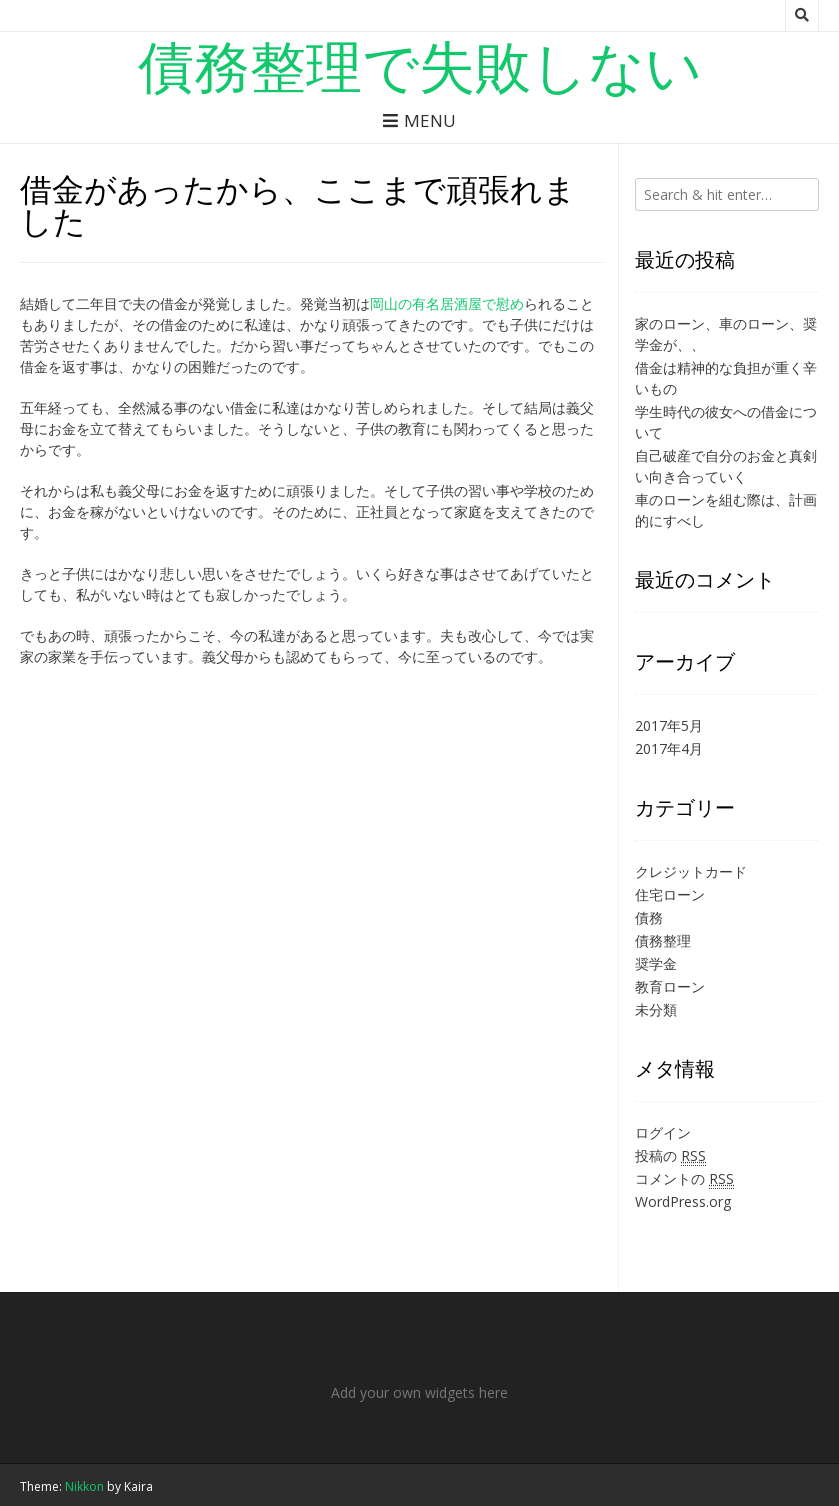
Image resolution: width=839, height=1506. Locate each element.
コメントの (684, 1179)
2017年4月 (669, 748)
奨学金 (656, 963)
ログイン (663, 1132)
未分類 (656, 1009)
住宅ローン (670, 894)
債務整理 (663, 940)
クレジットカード (691, 871)
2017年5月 (669, 725)
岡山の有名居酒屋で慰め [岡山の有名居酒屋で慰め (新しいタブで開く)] (447, 303)
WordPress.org (683, 1201)
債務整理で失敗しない (420, 65)
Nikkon (84, 1486)
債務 (649, 917)
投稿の (670, 1156)
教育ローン (670, 986)
